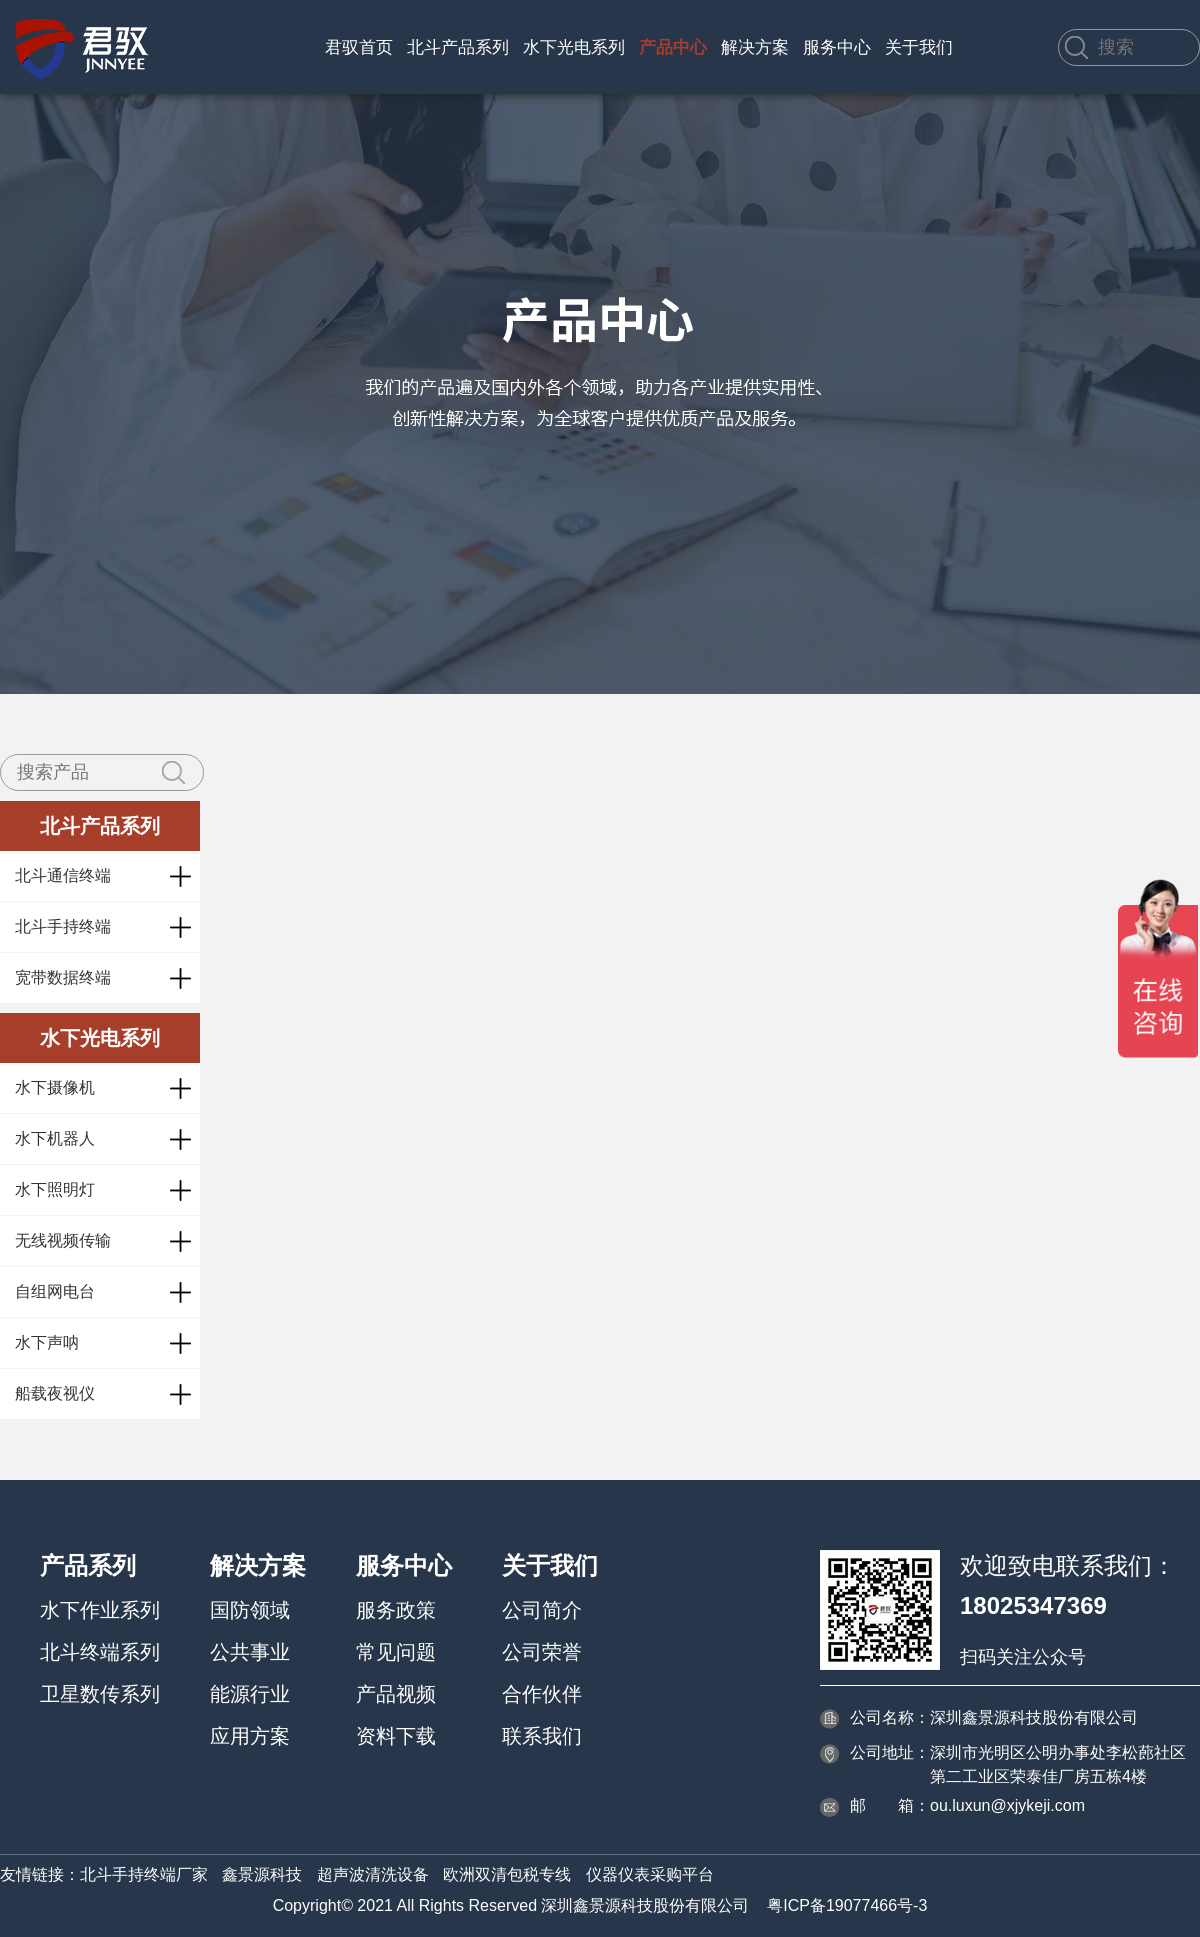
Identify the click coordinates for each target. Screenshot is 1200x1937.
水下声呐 (47, 1342)
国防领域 (250, 1610)
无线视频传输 (63, 1240)
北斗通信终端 (63, 875)
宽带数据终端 (63, 977)
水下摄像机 (55, 1087)
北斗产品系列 (458, 47)
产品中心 (673, 47)
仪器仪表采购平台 (650, 1874)
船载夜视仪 (55, 1393)
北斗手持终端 (63, 926)
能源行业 (250, 1694)
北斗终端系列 (100, 1652)
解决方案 (755, 47)
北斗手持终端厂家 (144, 1874)
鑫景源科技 (262, 1874)
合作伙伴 (542, 1694)
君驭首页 (359, 47)
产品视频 (396, 1694)
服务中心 (837, 47)
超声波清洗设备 (373, 1874)
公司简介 (542, 1610)
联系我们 (542, 1736)
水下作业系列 (100, 1610)
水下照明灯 (55, 1189)
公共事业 (250, 1652)
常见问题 (396, 1652)
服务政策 (396, 1610)
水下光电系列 (574, 47)
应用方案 (250, 1736)
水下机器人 (55, 1138)
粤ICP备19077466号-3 (847, 1905)
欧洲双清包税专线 (507, 1874)
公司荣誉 (542, 1652)
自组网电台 (55, 1291)
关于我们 (919, 47)
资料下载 (396, 1736)
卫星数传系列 (100, 1694)
